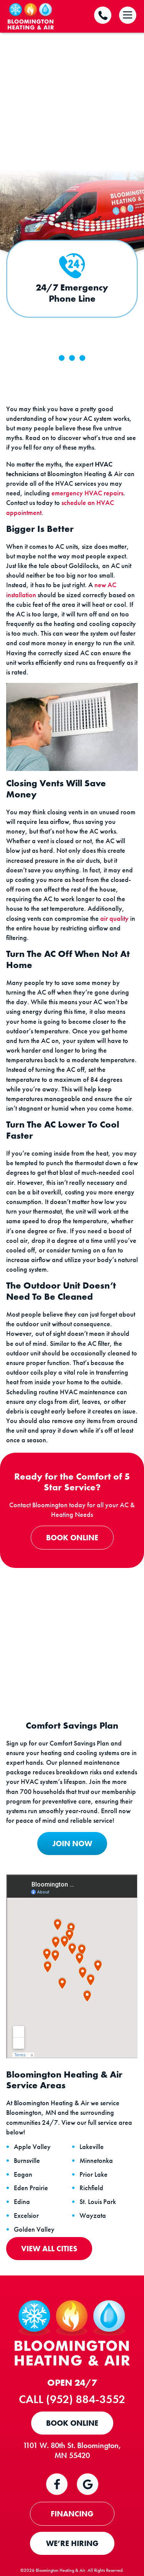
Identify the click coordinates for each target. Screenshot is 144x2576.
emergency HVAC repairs (87, 492)
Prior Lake (93, 2174)
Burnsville (27, 2160)
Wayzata (92, 2215)
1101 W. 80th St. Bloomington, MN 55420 (72, 2450)
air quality (114, 918)
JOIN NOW (72, 1844)
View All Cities (49, 2249)
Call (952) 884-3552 (72, 2399)
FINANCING (72, 2514)
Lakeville (91, 2147)
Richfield (91, 2188)
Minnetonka (96, 2160)
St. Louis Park (97, 2202)
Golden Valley (34, 2229)
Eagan (23, 2174)
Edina (22, 2202)
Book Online (72, 1538)
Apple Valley (32, 2147)
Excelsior (26, 2215)
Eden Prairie (31, 2188)
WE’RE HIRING (72, 2543)
